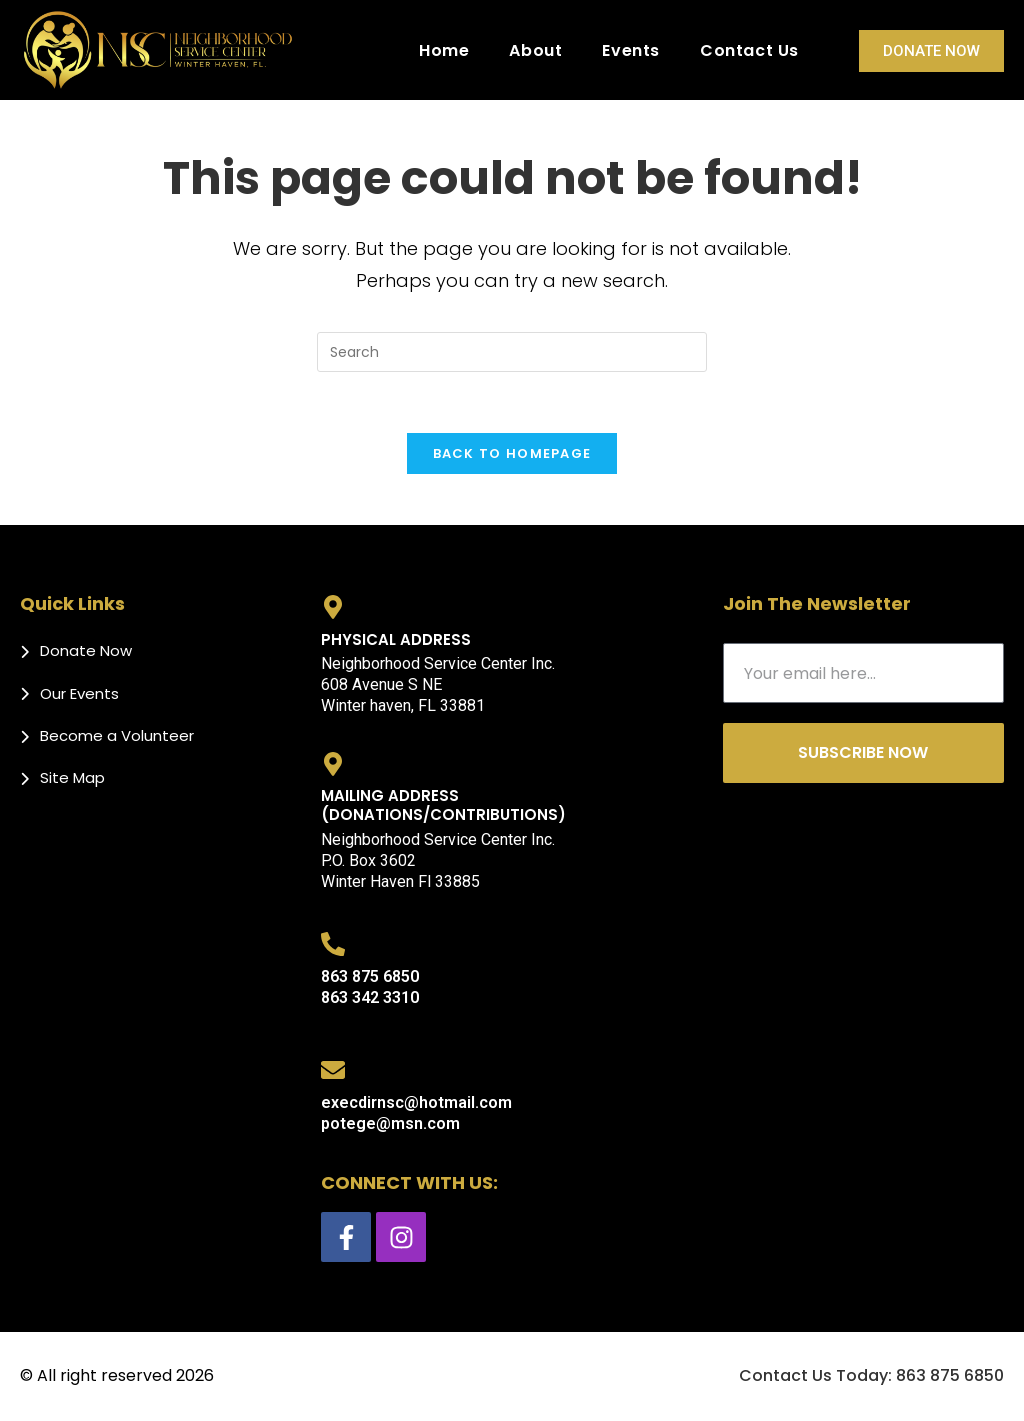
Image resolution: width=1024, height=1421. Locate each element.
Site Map (72, 777)
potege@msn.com (390, 1123)
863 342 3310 (370, 997)
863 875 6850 (370, 976)
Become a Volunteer (117, 735)
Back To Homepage (512, 453)
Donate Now (931, 51)
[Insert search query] (512, 352)
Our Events (79, 693)
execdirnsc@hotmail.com (416, 1102)
